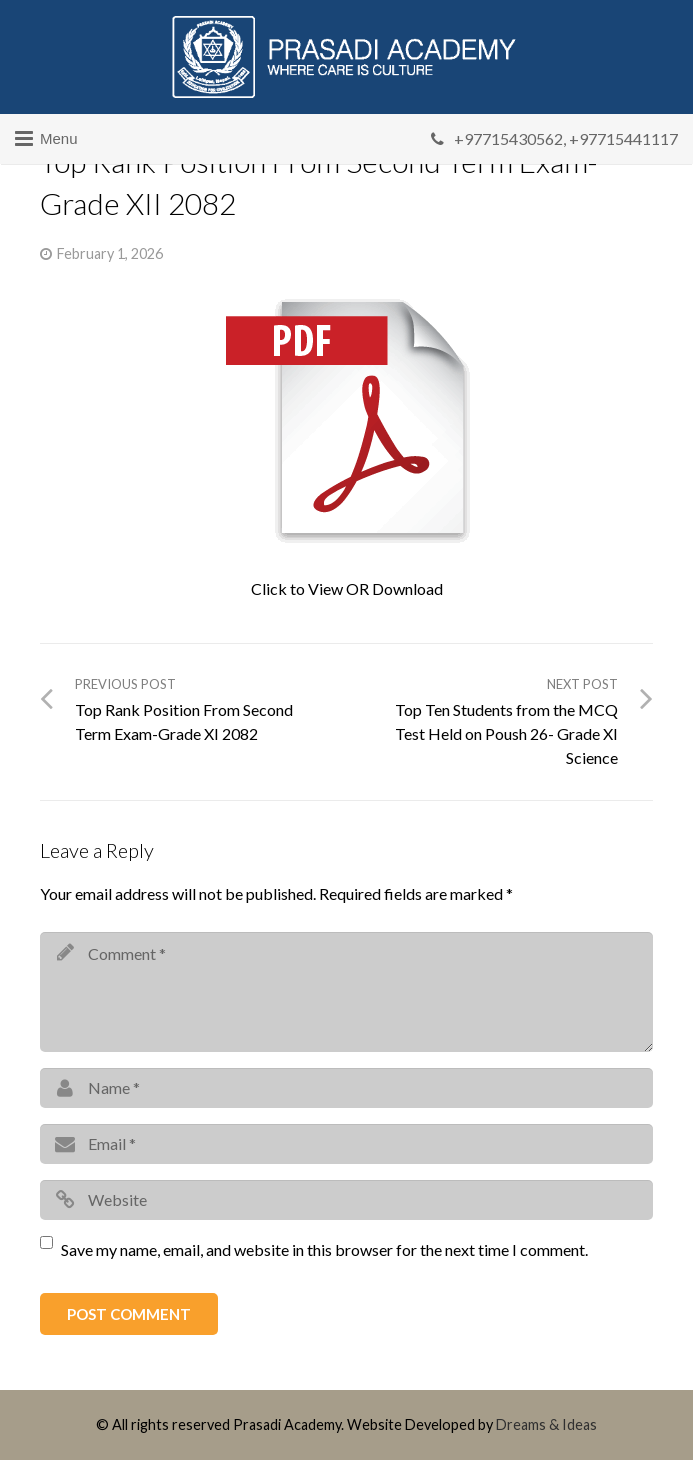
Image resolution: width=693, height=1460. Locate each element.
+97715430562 (508, 138)
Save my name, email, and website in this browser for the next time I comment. (324, 1249)
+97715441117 (623, 138)
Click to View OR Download (347, 588)
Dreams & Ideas (546, 1424)
